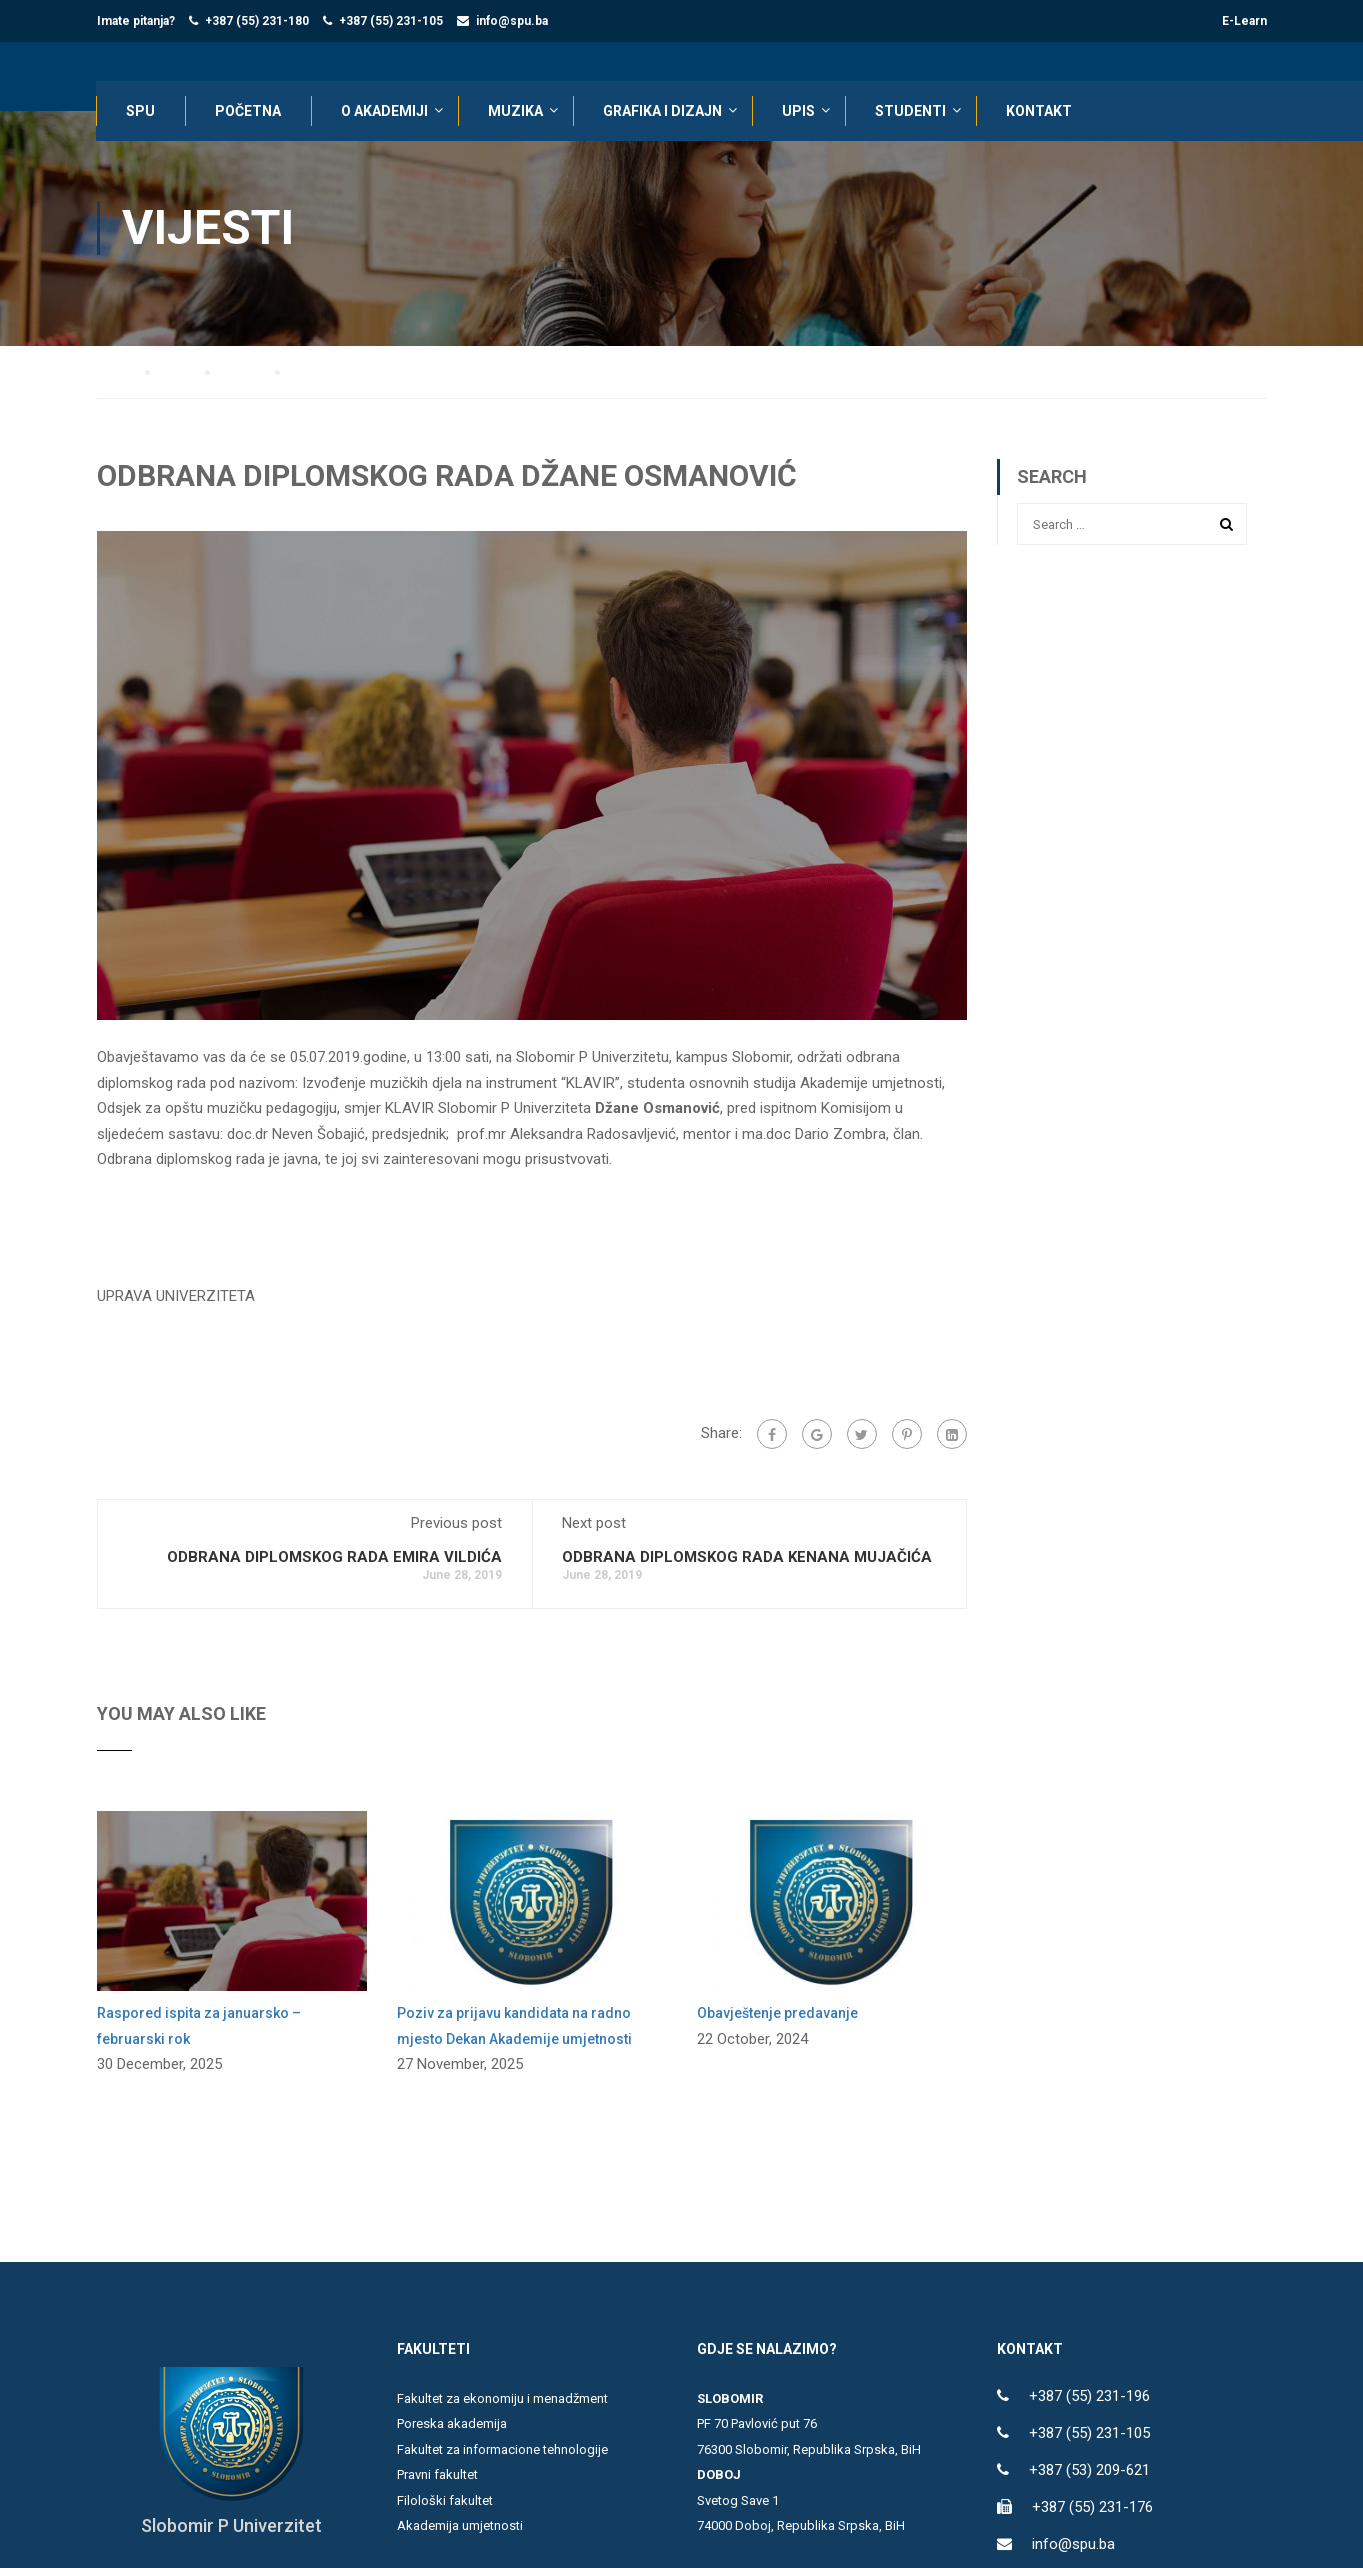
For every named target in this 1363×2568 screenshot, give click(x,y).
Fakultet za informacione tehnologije (502, 2450)
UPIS (799, 112)
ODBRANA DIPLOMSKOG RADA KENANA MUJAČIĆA (747, 1558)
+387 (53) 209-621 (1089, 2471)
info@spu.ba (512, 21)
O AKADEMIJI (385, 112)
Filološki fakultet (445, 2501)
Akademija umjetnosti (460, 2526)
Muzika (516, 112)
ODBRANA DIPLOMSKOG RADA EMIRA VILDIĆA (334, 1558)
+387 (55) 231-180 (257, 21)
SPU (141, 112)
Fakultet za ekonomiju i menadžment (502, 2399)
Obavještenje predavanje (777, 2014)
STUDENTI (911, 112)
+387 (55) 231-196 (1089, 2397)
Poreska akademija (452, 2424)
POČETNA (249, 112)
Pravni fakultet (437, 2475)
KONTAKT (1040, 112)
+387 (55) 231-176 (1092, 2508)
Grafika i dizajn (663, 112)
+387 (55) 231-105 (391, 21)
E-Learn (1244, 21)
